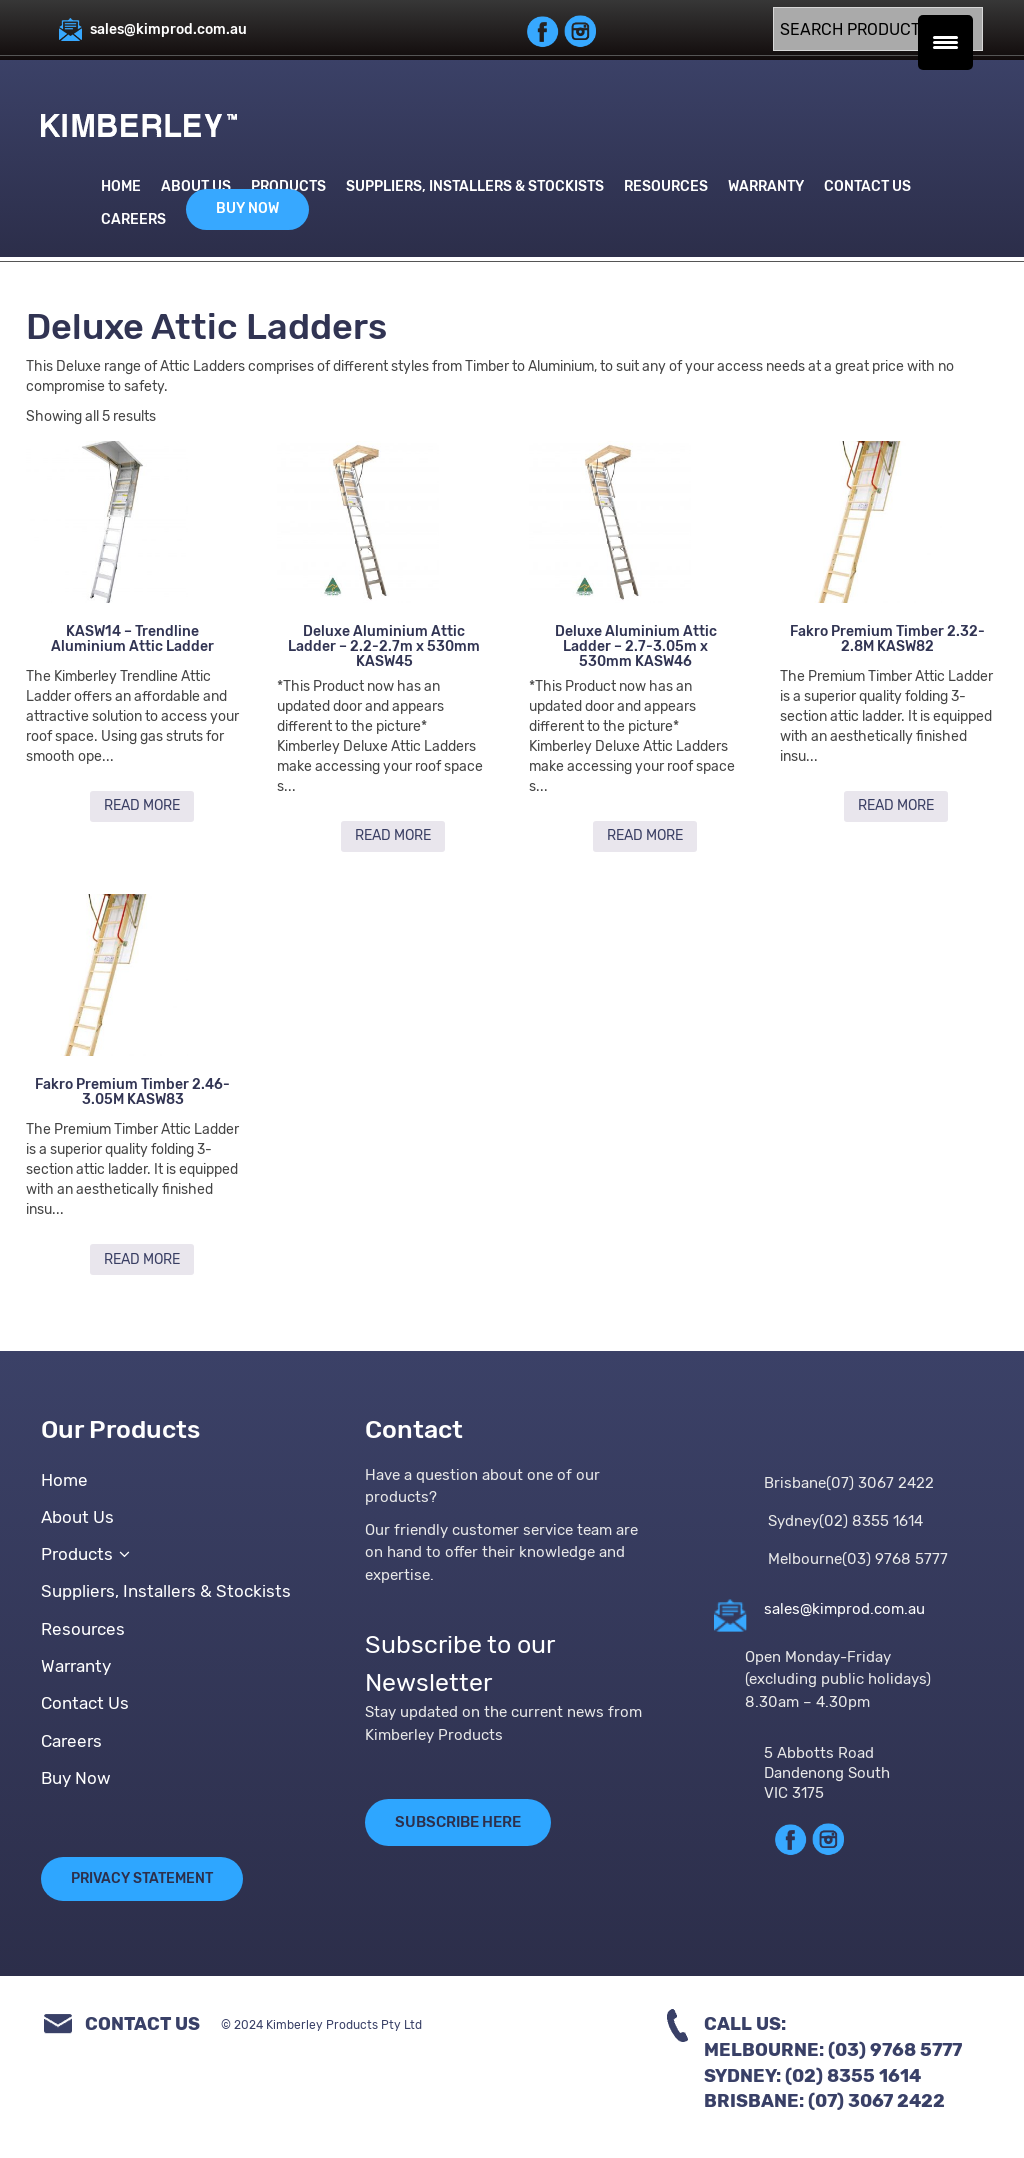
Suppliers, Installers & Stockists (475, 186)
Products (288, 186)
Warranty (766, 186)
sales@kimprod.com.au (844, 1609)
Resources (666, 186)
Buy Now (247, 208)
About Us (196, 186)
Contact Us (867, 186)
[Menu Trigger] (945, 42)
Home (121, 186)
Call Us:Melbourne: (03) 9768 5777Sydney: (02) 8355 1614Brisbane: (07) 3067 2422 (833, 2063)
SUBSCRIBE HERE (458, 1823)
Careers (133, 219)
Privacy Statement (142, 1879)
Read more (142, 805)
